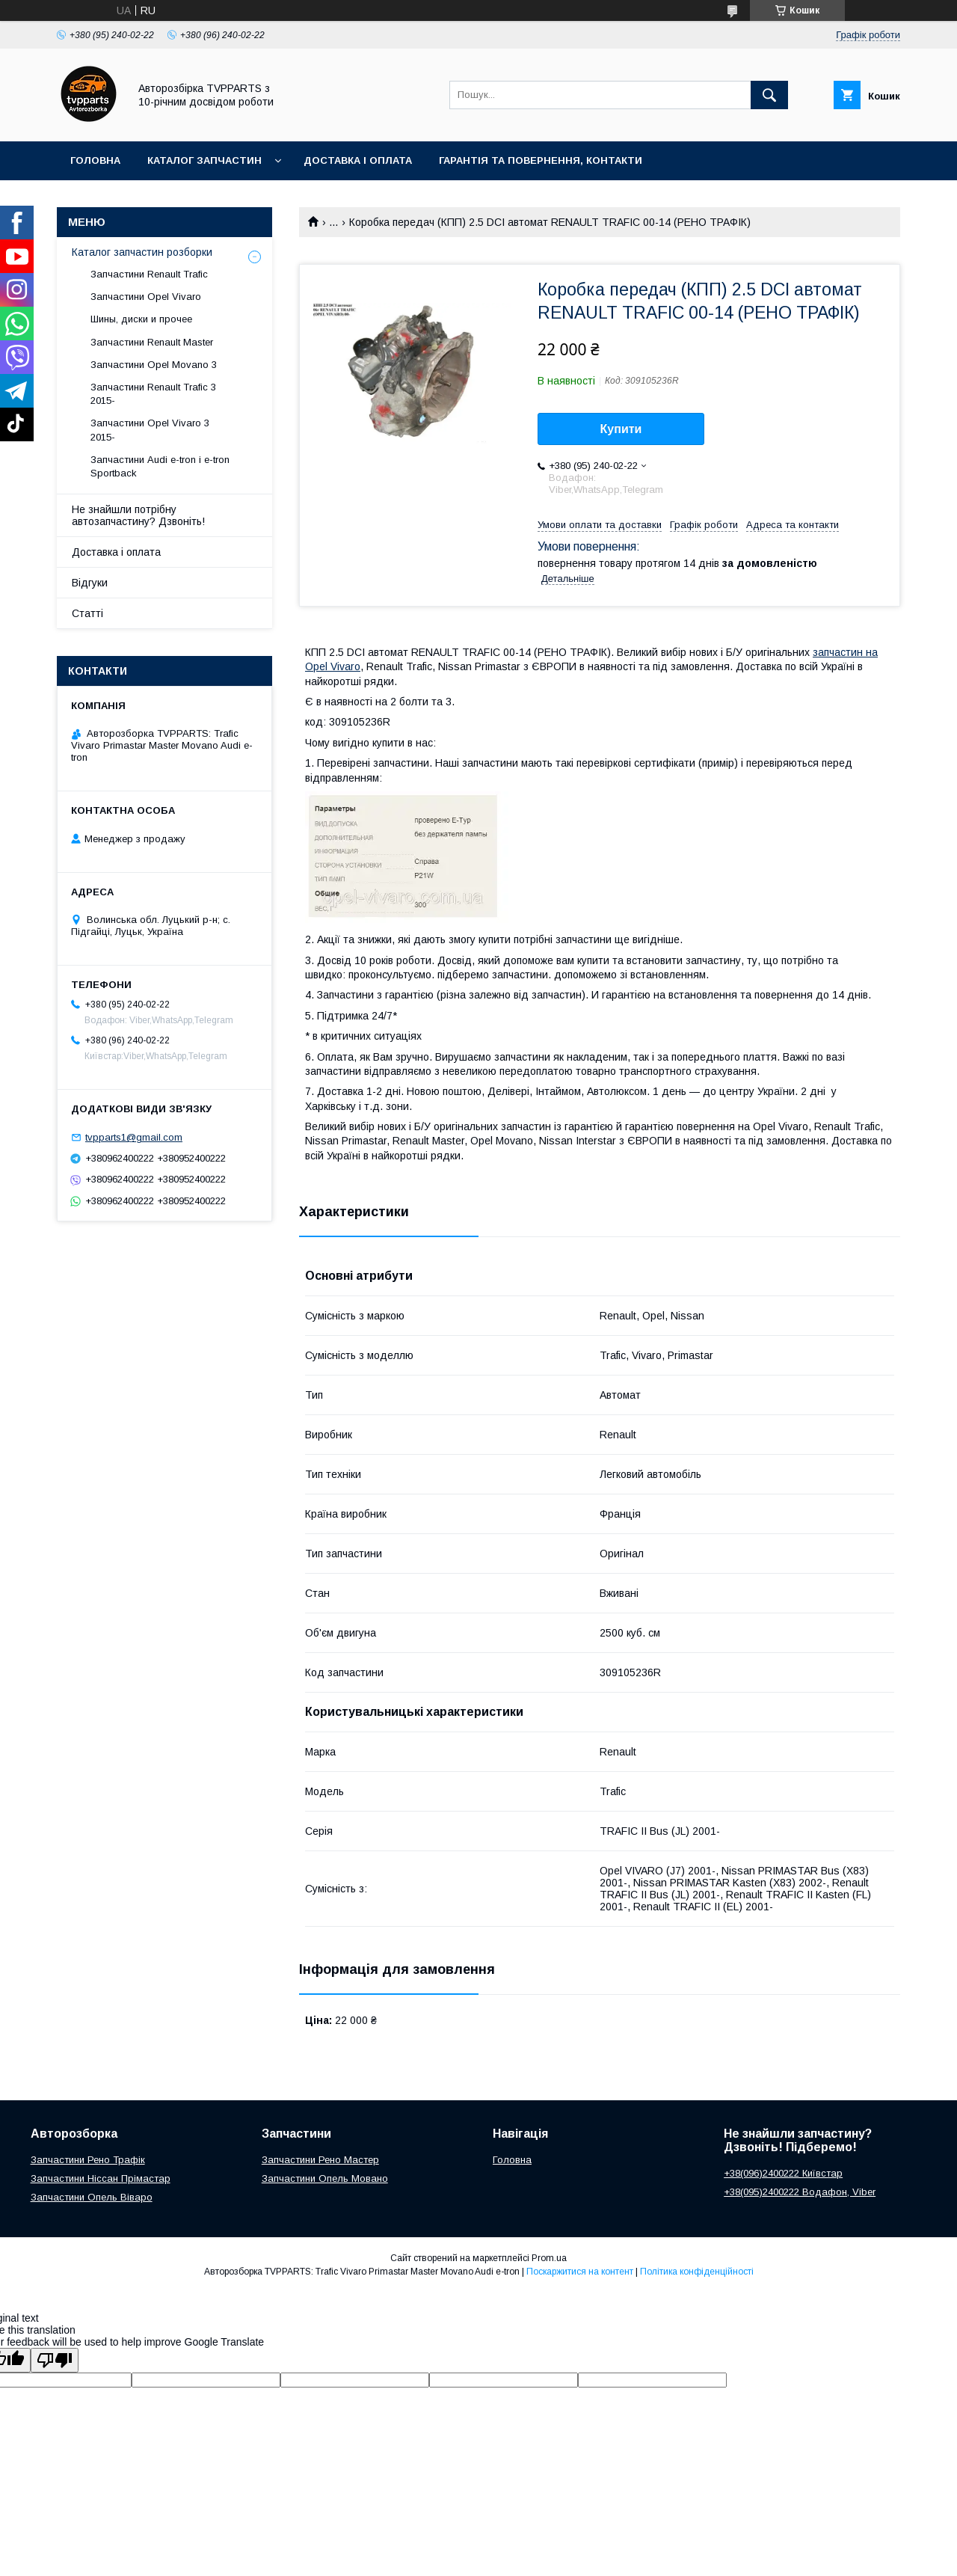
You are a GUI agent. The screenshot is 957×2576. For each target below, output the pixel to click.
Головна (95, 160)
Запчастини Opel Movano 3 (153, 364)
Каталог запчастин (204, 160)
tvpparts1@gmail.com (133, 1137)
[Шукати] (769, 95)
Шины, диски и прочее (141, 319)
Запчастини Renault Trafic (149, 274)
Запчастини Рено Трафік (88, 2159)
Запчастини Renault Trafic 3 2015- (153, 393)
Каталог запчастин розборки (142, 252)
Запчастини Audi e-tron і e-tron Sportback (160, 466)
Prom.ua (549, 2258)
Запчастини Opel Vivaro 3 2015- (149, 429)
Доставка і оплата (358, 160)
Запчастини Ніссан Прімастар (100, 2178)
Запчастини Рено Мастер (320, 2159)
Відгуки (90, 583)
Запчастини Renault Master (151, 342)
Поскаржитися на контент (579, 2271)
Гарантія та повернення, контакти (540, 160)
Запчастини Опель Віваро (92, 2197)
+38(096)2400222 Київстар (783, 2173)
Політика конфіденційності (697, 2271)
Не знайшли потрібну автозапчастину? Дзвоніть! (138, 515)
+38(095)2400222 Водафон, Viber (800, 2192)
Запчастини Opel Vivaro (145, 296)
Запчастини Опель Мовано (325, 2178)
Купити (621, 429)
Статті (87, 613)
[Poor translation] (55, 2360)
